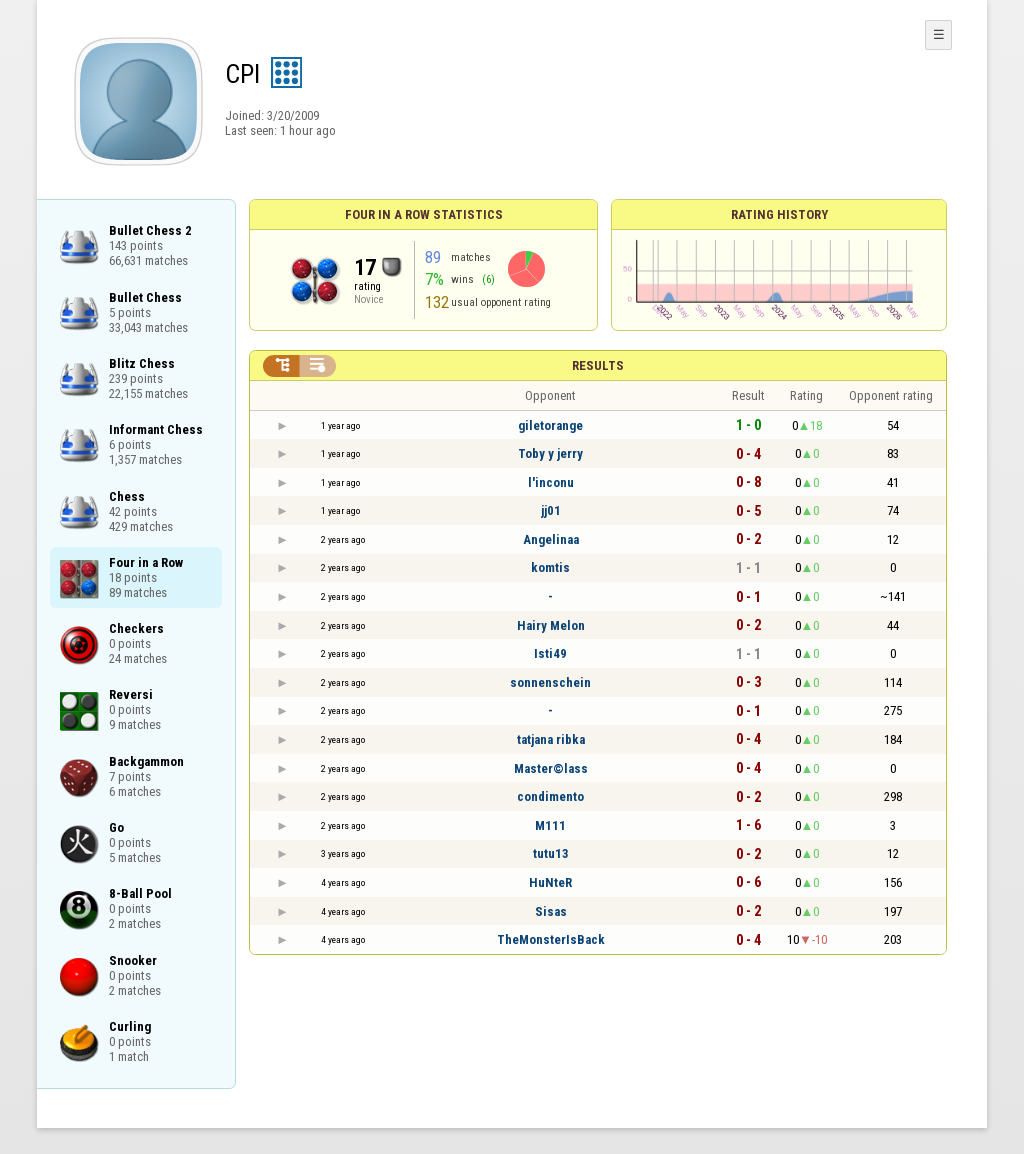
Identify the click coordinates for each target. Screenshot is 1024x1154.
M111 (550, 825)
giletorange (550, 425)
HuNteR (550, 882)
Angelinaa (551, 539)
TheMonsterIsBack (551, 939)
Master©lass (551, 768)
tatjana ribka (551, 739)
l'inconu (551, 482)
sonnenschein (550, 682)
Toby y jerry (550, 453)
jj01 (551, 510)
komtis (550, 567)
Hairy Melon (551, 625)
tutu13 (551, 853)
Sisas (551, 911)
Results (598, 365)
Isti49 (550, 653)
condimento (550, 796)
